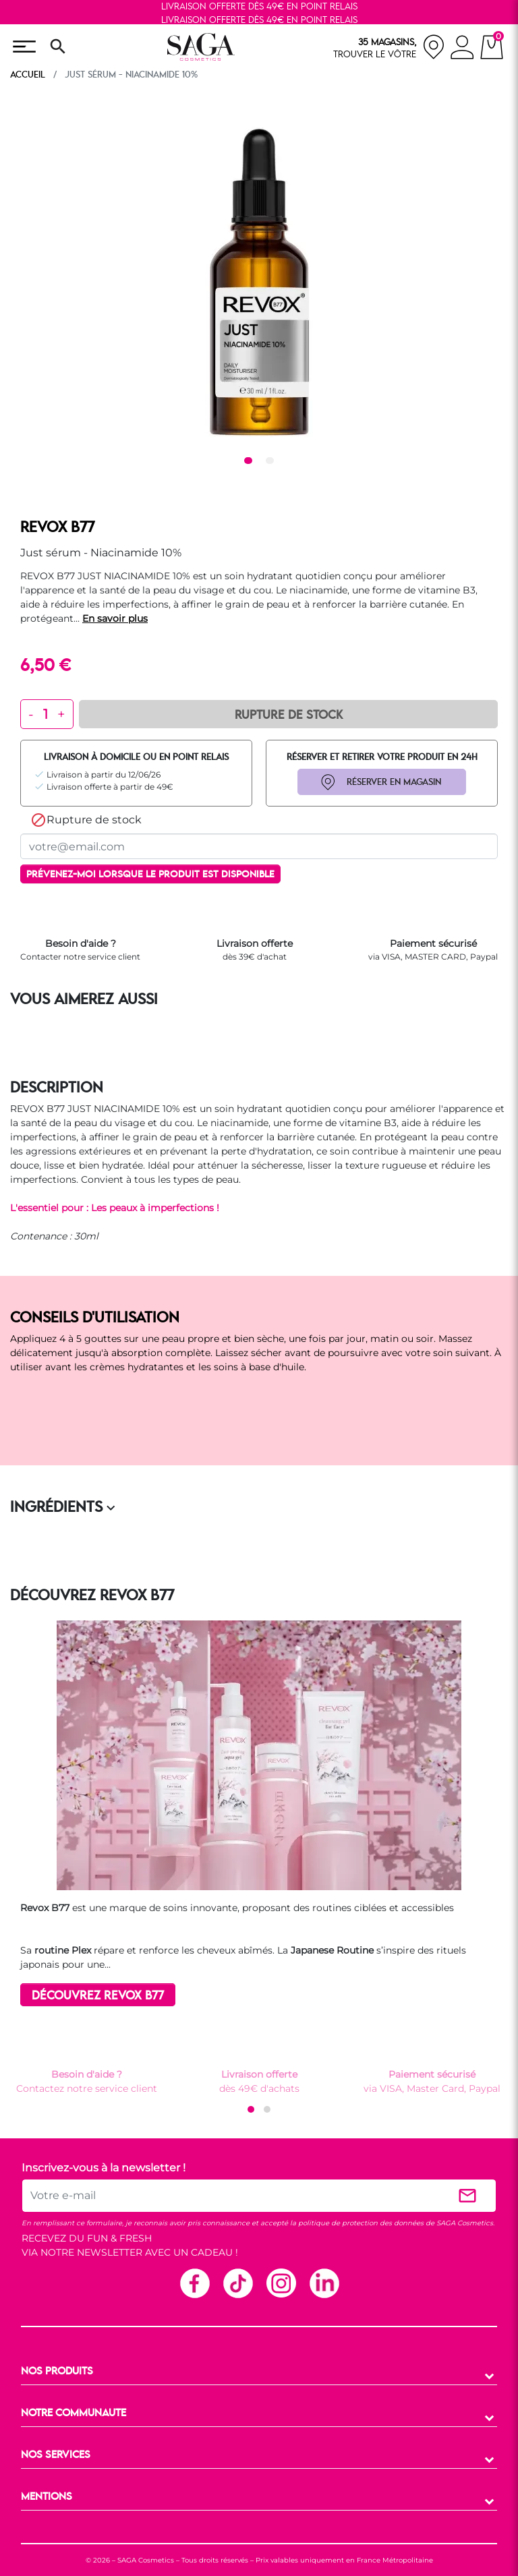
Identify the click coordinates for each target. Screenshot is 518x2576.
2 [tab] (272, 461)
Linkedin (324, 2282)
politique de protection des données (361, 2223)
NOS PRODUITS (57, 2371)
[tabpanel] (259, 281)
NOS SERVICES (55, 2455)
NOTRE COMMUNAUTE (73, 2413)
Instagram (280, 2282)
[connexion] (462, 49)
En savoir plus (115, 618)
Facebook (194, 2282)
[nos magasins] (389, 47)
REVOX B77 (57, 528)
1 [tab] (250, 461)
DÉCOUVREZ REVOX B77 (98, 1996)
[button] (251, 2109)
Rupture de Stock (289, 715)
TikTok (237, 2282)
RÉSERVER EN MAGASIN (394, 782)
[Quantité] (45, 714)
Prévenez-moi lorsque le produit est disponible (150, 875)
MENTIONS (46, 2497)
